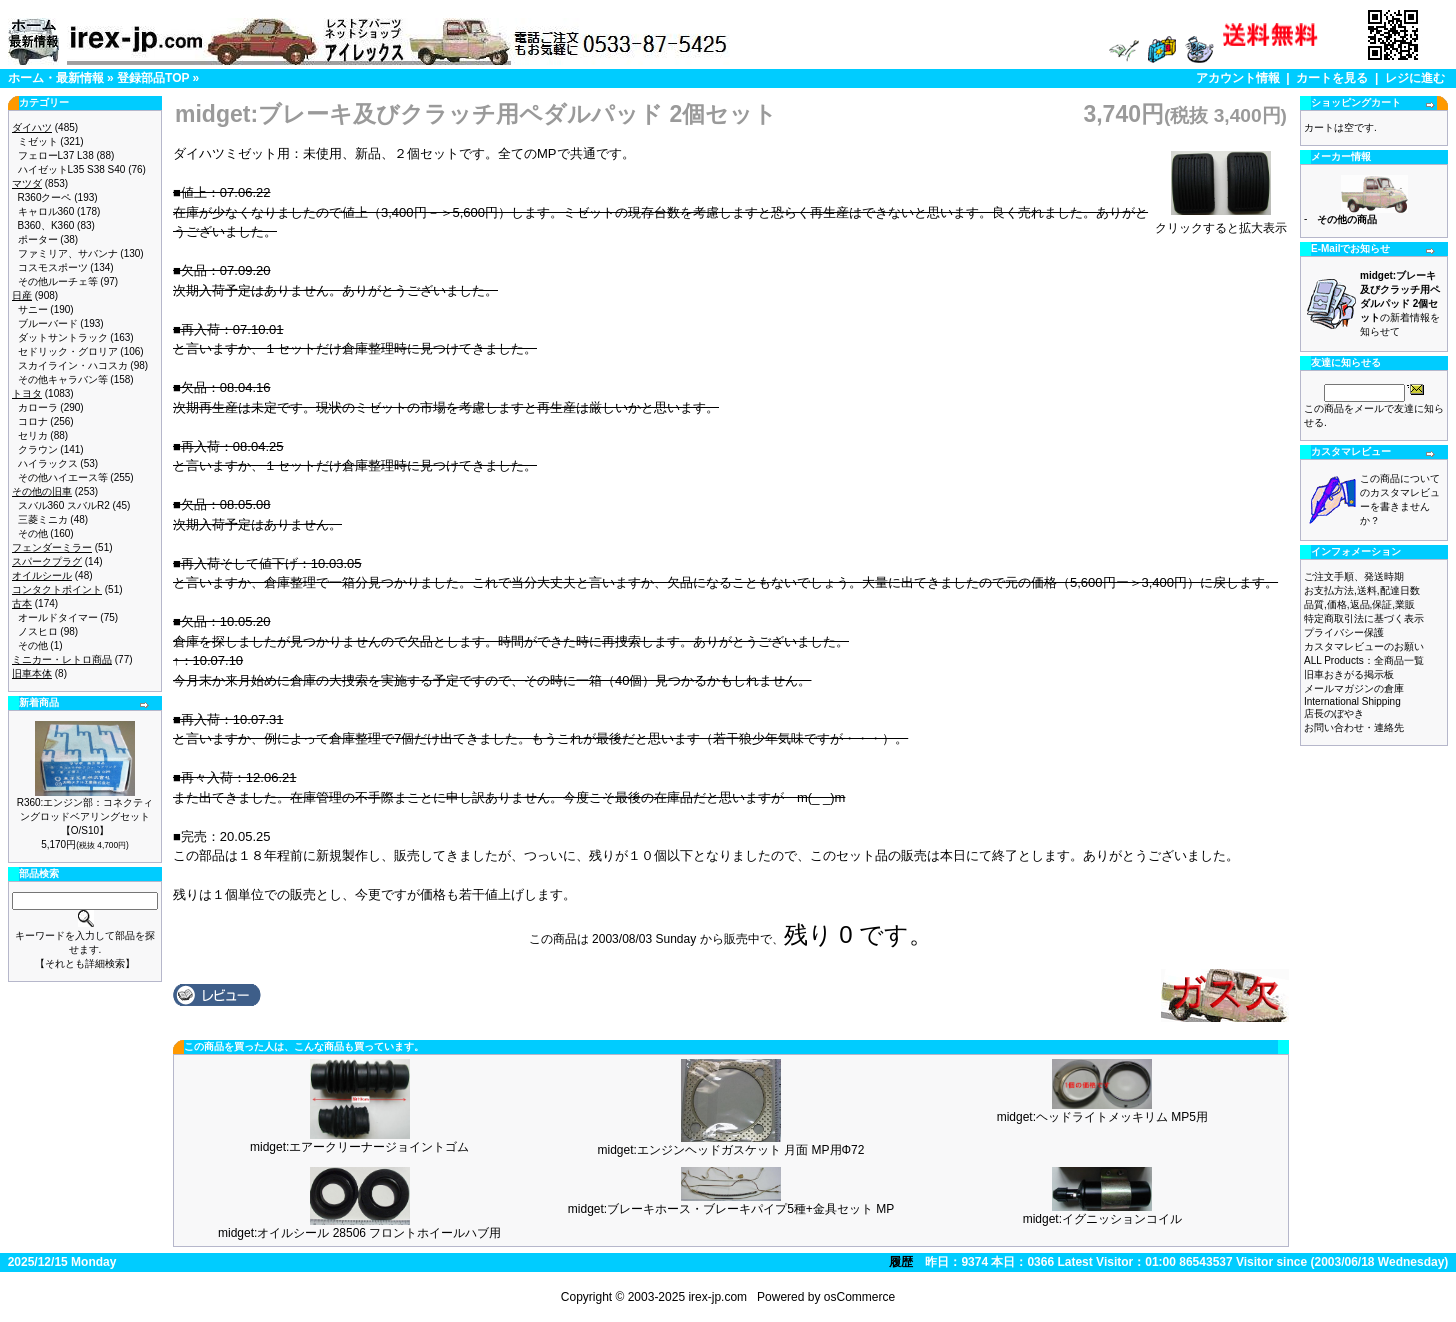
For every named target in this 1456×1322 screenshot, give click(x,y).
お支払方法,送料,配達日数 (1362, 590)
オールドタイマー (58, 617)
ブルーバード (48, 323)
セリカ (33, 435)
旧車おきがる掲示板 (1349, 674)
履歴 (901, 1262)
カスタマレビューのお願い (1364, 646)
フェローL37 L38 (56, 155)
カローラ (38, 407)
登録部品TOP (153, 78)
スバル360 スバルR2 (64, 505)
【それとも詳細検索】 (85, 963)
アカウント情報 (1238, 78)
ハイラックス (48, 463)
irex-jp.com (717, 1297)
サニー (33, 309)
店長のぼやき (1334, 713)
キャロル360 (46, 211)
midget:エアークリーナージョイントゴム (359, 1147)
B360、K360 (46, 225)
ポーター (38, 239)
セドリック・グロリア (68, 351)
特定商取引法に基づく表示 (1364, 618)
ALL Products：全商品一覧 (1364, 660)
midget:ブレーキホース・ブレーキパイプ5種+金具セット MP (731, 1209)
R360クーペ (45, 197)
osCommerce (859, 1297)
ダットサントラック (63, 337)
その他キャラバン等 (63, 379)
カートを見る (1332, 78)
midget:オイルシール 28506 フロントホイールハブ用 (359, 1233)
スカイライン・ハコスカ (73, 365)
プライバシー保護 (1344, 632)
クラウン (38, 449)
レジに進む (1415, 78)
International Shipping (1352, 701)
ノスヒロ (38, 631)
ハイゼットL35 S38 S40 (72, 169)
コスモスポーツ (53, 267)
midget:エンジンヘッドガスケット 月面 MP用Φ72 (731, 1150)
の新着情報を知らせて (1400, 303)
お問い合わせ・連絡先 (1354, 727)
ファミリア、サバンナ (68, 253)
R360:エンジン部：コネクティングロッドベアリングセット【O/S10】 (85, 816)
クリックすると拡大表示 (1221, 222)
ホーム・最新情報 (56, 78)
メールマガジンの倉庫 (1354, 688)
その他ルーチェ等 (58, 281)
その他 (33, 533)
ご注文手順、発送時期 (1354, 576)
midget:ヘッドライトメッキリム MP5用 (1102, 1117)
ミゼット (38, 141)
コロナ (33, 421)
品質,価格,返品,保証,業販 (1359, 604)
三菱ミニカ (43, 519)
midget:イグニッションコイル (1102, 1219)
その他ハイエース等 (63, 477)
